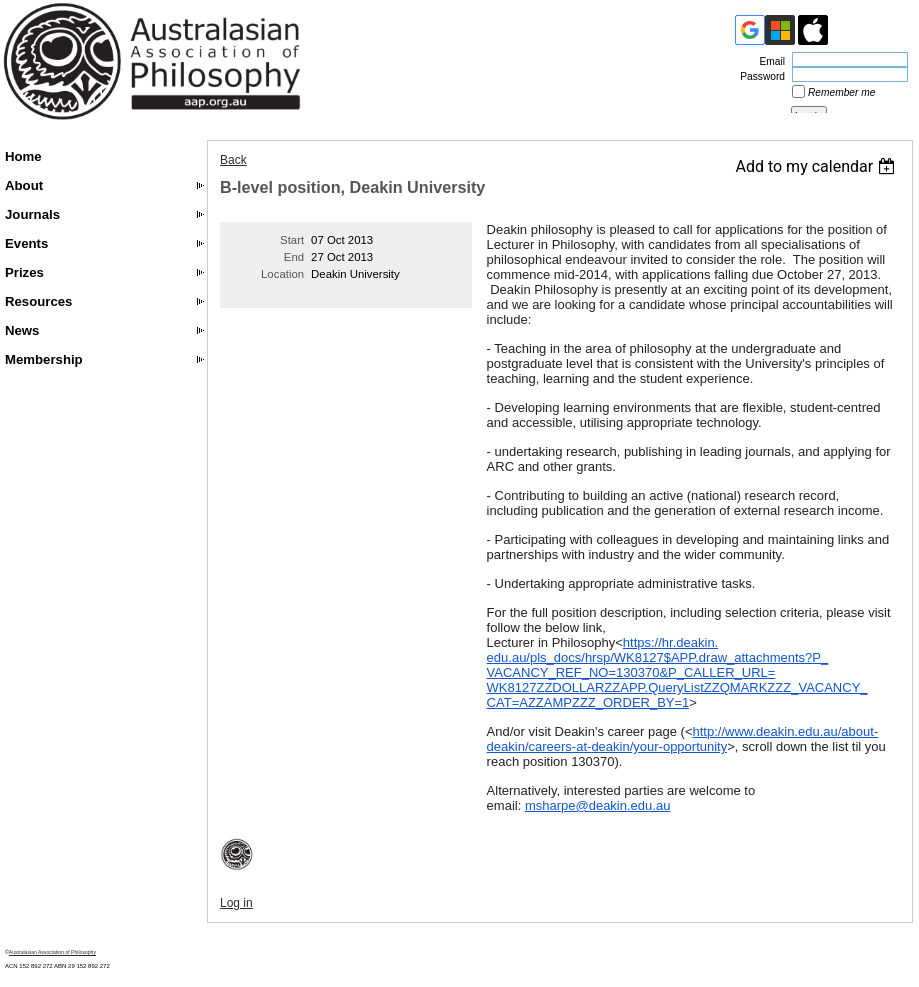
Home (23, 156)
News (22, 330)
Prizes (24, 272)
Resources (38, 301)
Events (26, 243)
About (24, 185)
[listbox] (817, 166)
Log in (236, 903)
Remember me (841, 92)
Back (233, 160)
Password (759, 76)
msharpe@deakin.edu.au (597, 805)
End (294, 257)
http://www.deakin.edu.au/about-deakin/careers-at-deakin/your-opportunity (683, 739)
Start (292, 240)
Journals (32, 214)
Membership (44, 359)
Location (282, 274)
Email (769, 61)
